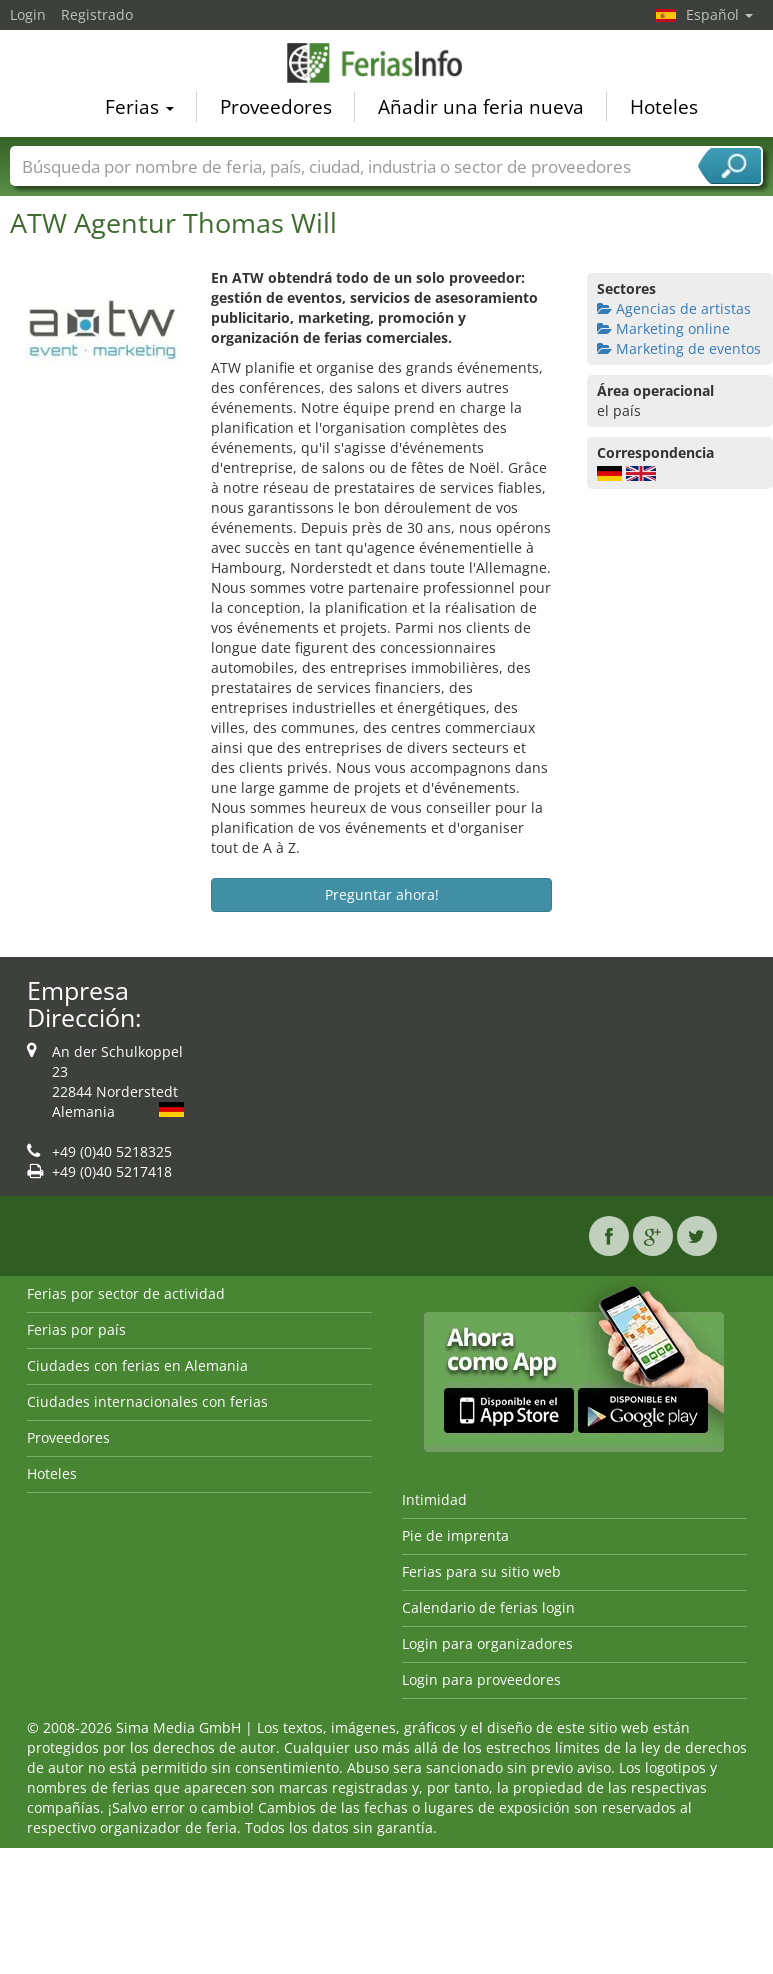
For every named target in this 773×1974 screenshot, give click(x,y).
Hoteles (664, 109)
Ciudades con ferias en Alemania (137, 1365)
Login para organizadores (487, 1643)
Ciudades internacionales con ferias (147, 1401)
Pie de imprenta (455, 1535)
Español (719, 14)
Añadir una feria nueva (481, 109)
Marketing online (663, 328)
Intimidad (434, 1499)
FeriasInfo (387, 64)
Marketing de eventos (679, 348)
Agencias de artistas (674, 308)
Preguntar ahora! (382, 894)
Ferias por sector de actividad (126, 1293)
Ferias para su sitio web (481, 1571)
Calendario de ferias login (488, 1607)
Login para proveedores (481, 1679)
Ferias (139, 109)
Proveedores (276, 109)
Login (28, 14)
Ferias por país (76, 1329)
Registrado (97, 14)
